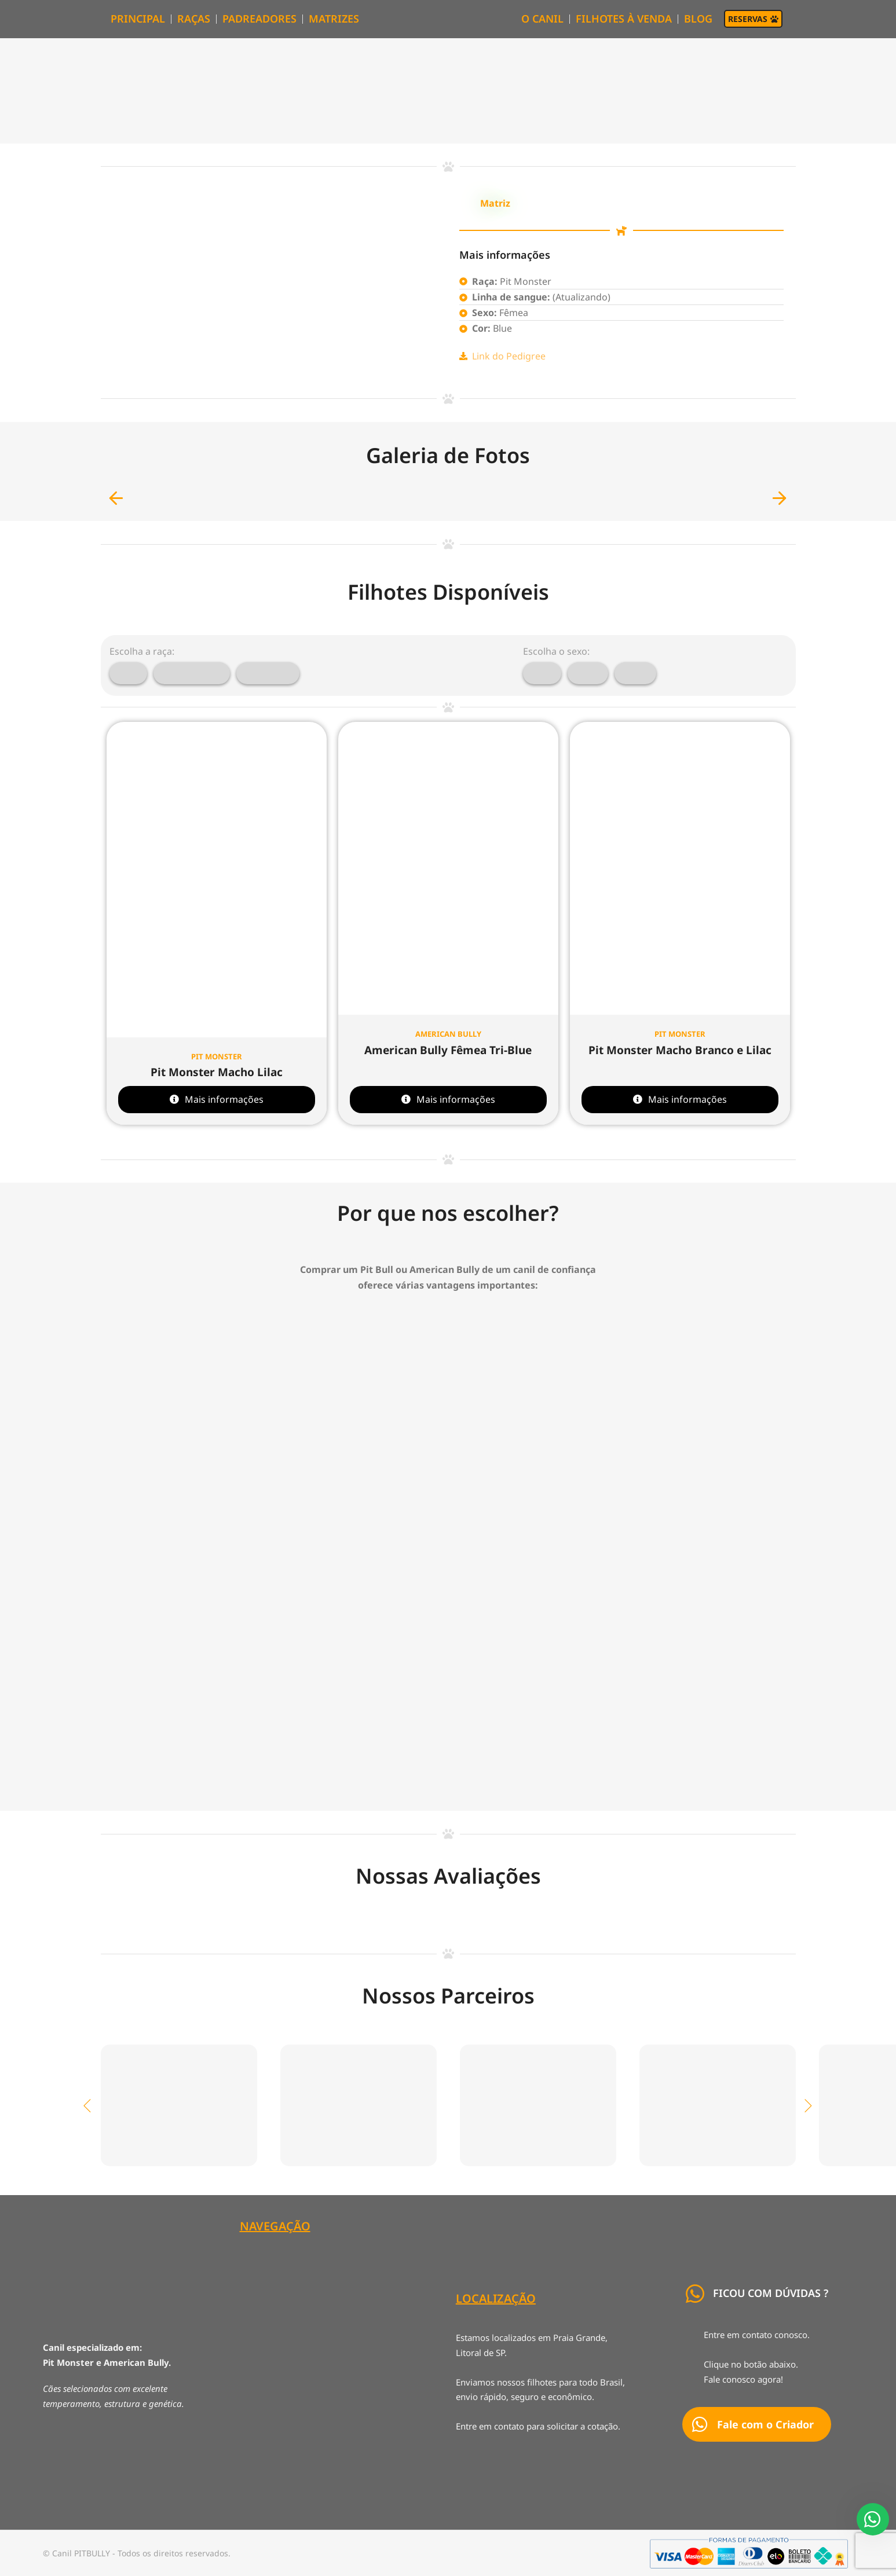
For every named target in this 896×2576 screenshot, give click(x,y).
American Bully (448, 1034)
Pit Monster (216, 1056)
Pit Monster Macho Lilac (217, 1072)
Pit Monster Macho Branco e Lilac (679, 1050)
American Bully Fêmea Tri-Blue (448, 1050)
